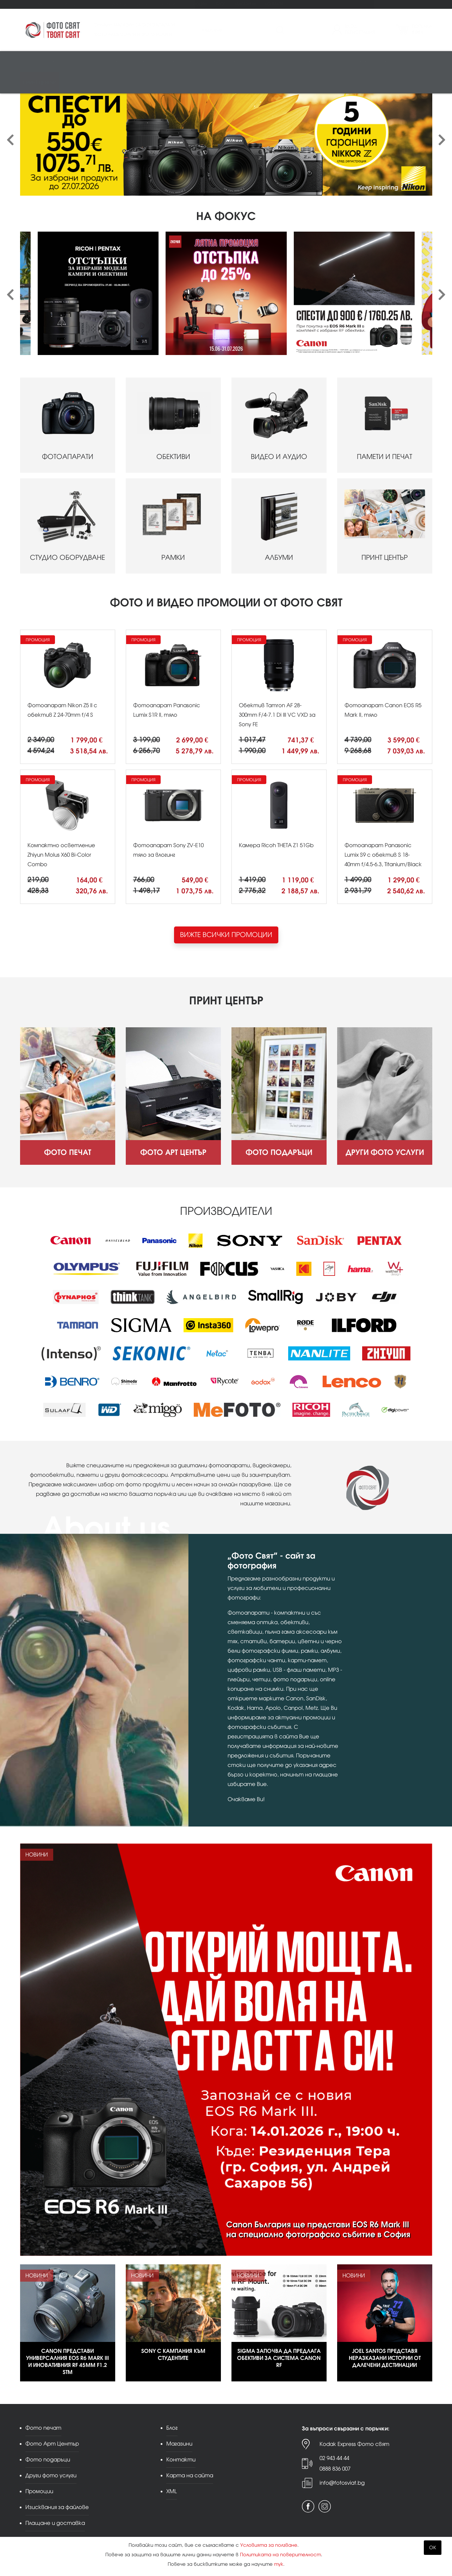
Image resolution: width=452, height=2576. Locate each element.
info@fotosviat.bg (342, 2483)
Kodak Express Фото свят (354, 2444)
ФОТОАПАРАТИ (67, 425)
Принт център (39, 83)
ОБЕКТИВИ (173, 425)
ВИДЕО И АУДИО (279, 425)
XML (171, 2491)
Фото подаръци (111, 4)
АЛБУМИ (279, 526)
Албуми (242, 62)
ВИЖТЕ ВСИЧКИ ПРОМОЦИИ (226, 934)
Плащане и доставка (55, 2523)
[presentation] (10, 140)
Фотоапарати (41, 62)
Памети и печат (157, 62)
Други (385, 62)
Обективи (77, 62)
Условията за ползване (268, 2545)
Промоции (195, 4)
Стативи (268, 62)
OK (432, 2547)
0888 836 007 (335, 2469)
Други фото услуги (156, 4)
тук (278, 2564)
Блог (220, 4)
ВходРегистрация (360, 29)
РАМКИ (173, 526)
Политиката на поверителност (280, 2554)
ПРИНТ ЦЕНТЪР (384, 526)
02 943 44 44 (334, 2458)
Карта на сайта (189, 2475)
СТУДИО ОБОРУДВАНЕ (67, 526)
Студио (193, 62)
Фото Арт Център (69, 4)
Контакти (274, 4)
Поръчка (422, 29)
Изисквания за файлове (57, 2507)
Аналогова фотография (339, 62)
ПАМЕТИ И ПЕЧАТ (384, 425)
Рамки (217, 62)
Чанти (293, 62)
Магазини (245, 4)
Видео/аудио (113, 62)
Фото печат (31, 4)
